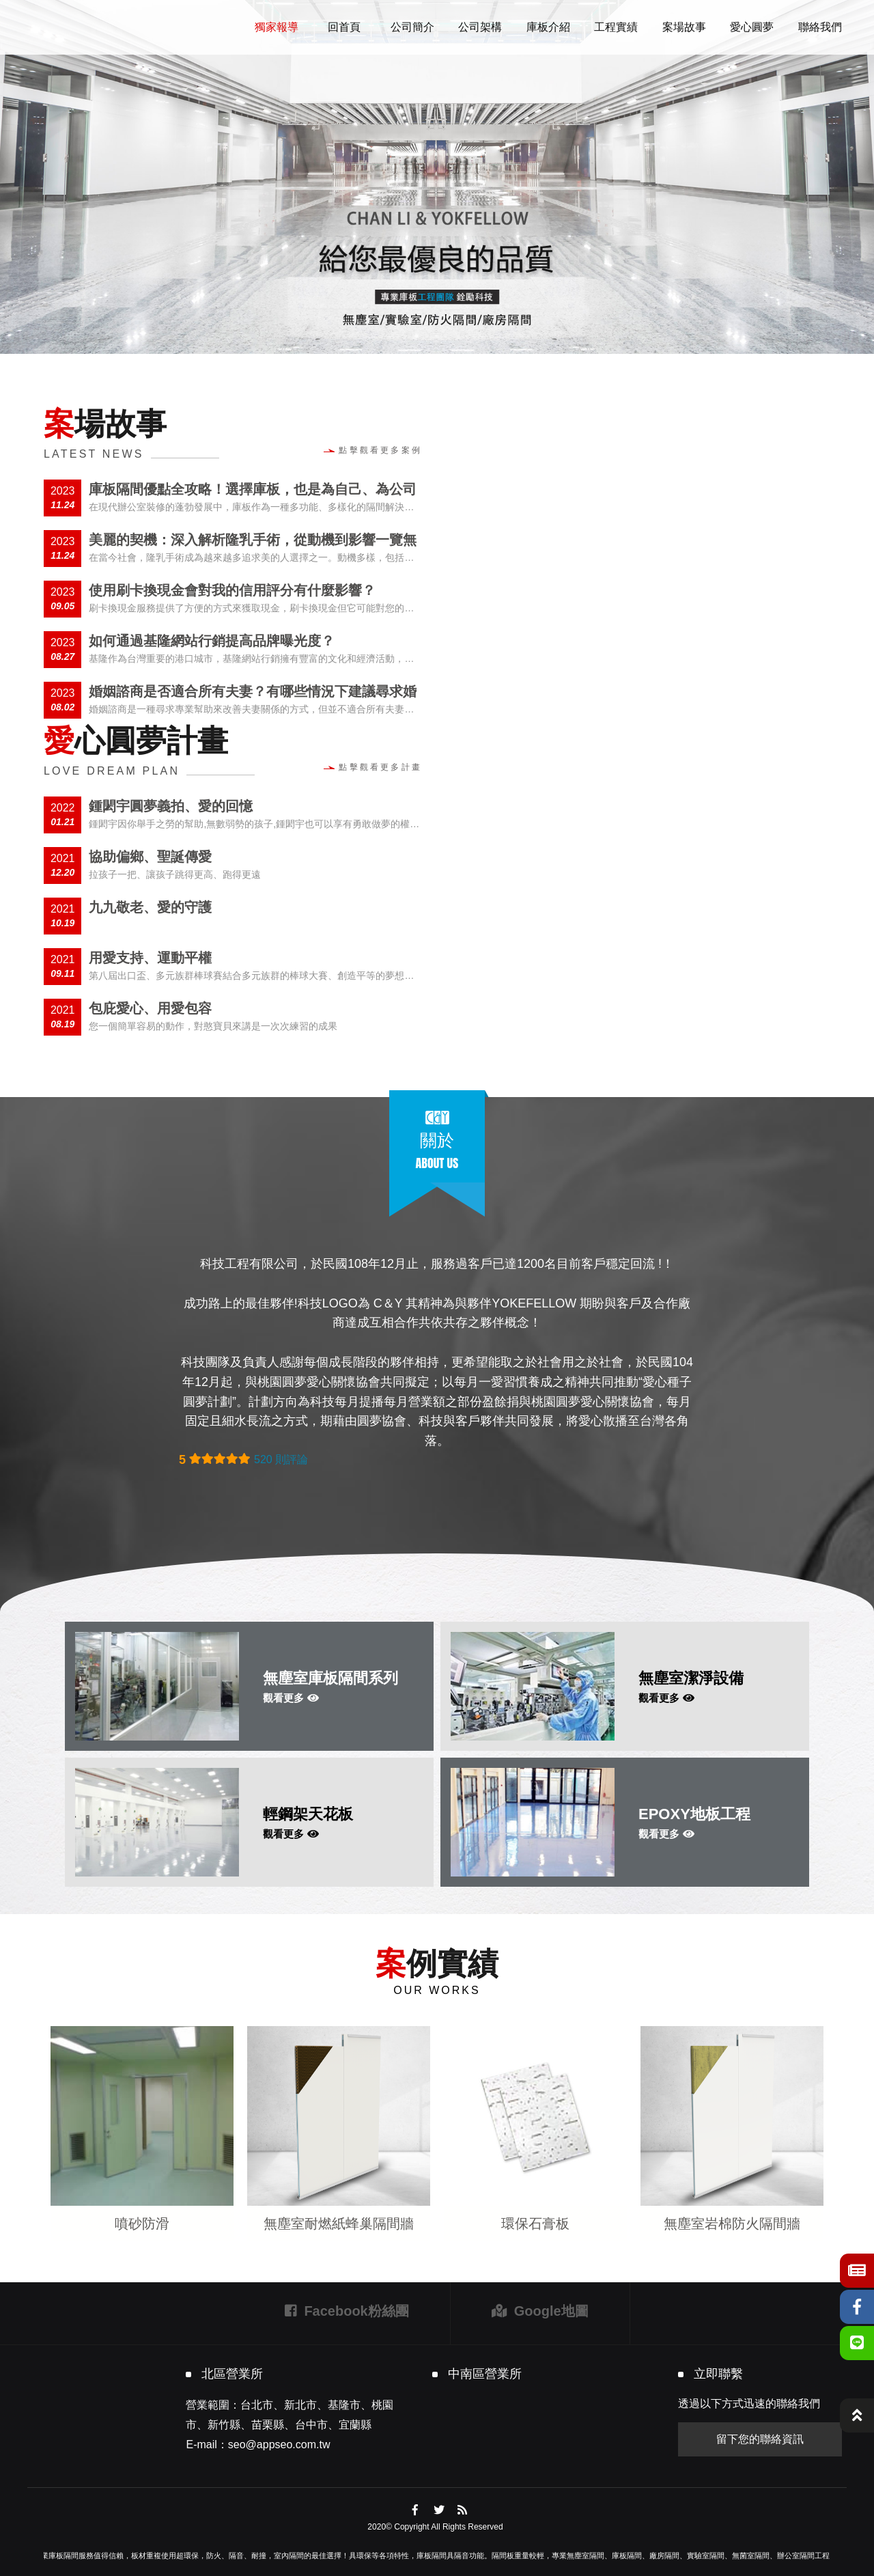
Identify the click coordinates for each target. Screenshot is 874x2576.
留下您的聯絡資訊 (760, 2439)
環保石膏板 (535, 2223)
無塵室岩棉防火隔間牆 (732, 2223)
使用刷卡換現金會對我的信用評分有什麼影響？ (232, 590)
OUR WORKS (436, 1990)
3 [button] (457, 336)
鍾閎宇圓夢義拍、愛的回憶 (171, 806)
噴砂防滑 (142, 2223)
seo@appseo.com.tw (279, 2444)
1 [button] (416, 336)
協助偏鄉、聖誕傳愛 (150, 856)
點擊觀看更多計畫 (373, 767)
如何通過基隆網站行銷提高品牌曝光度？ (212, 640)
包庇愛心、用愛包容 (150, 1008)
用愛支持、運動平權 (150, 957)
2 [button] (437, 336)
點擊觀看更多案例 (373, 450)
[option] (437, 177)
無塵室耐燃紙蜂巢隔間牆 (339, 2223)
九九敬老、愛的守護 (150, 907)
